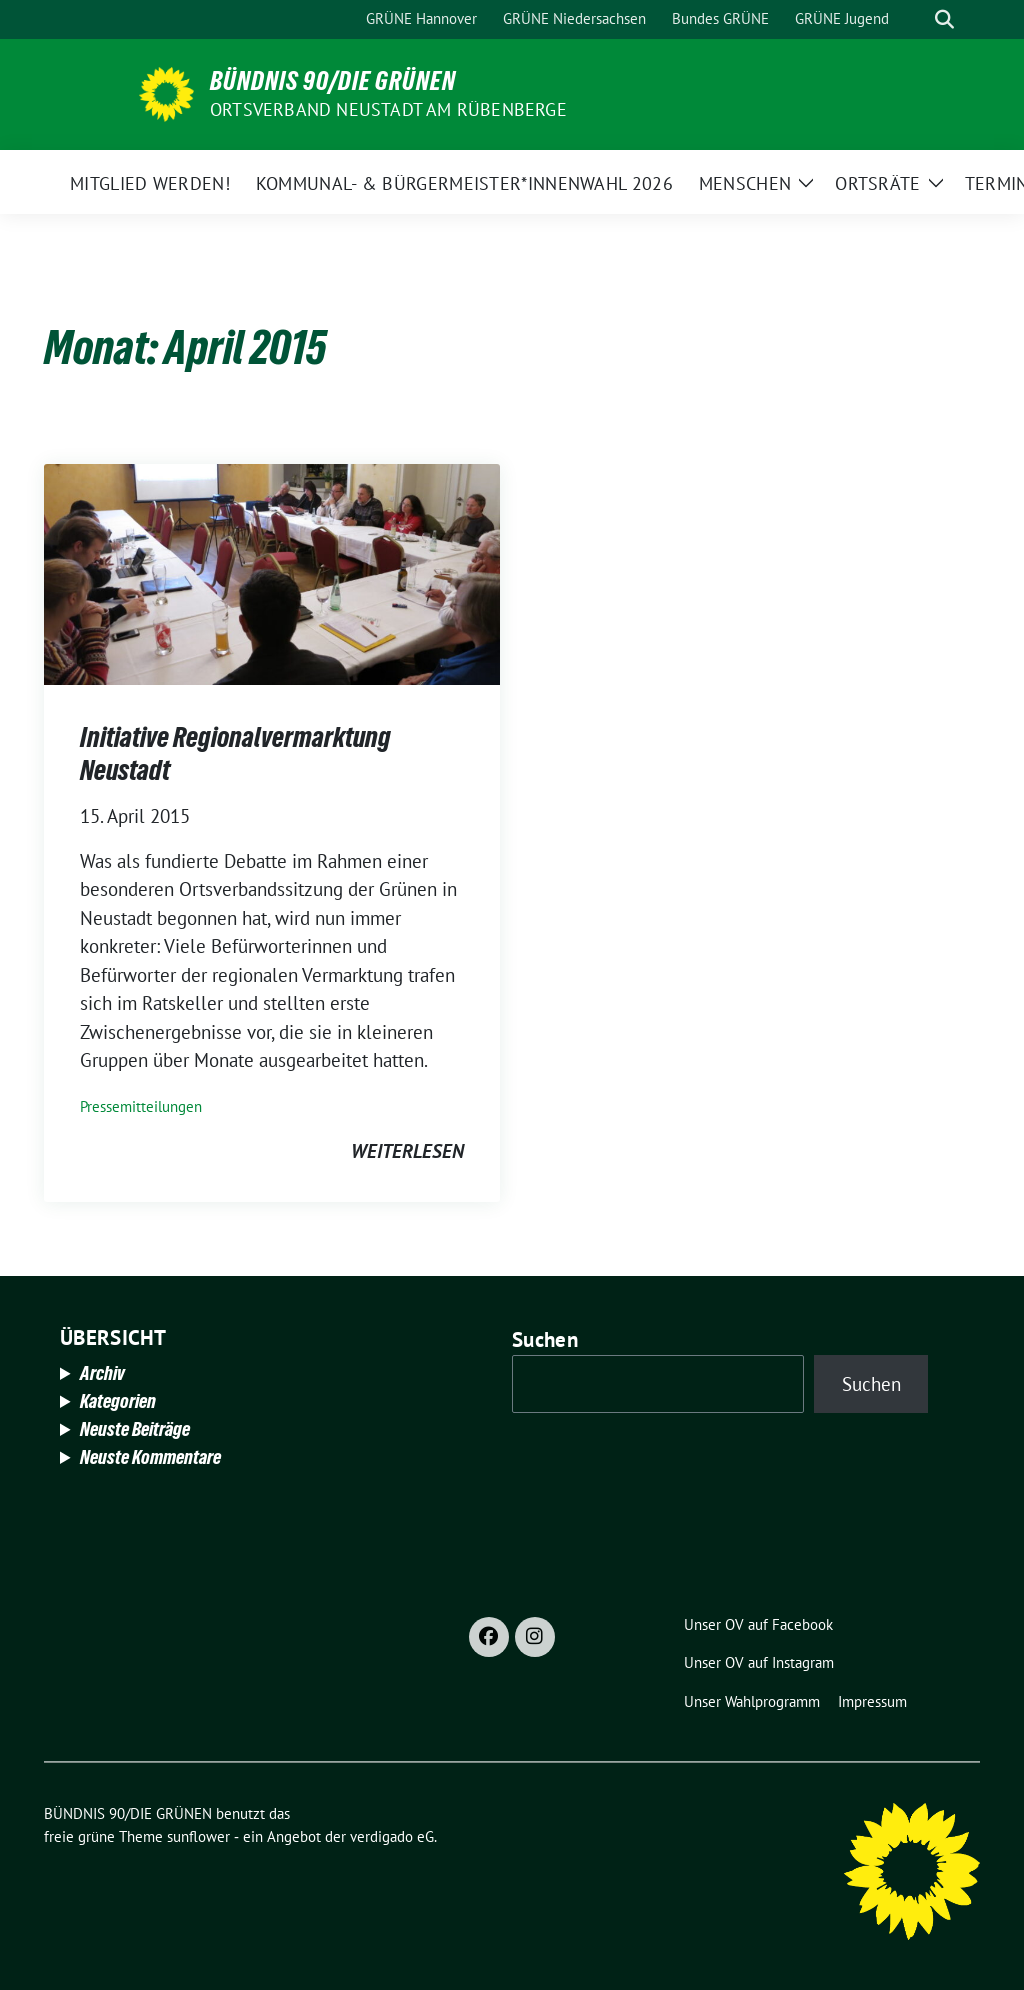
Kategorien (118, 1401)
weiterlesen (407, 1151)
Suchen (545, 1339)
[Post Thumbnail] (272, 572)
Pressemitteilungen (141, 1106)
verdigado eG (392, 1836)
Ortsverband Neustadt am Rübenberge (388, 109)
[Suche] (916, 19)
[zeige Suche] (944, 19)
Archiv (102, 1373)
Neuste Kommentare (150, 1457)
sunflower (198, 1836)
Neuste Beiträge (135, 1429)
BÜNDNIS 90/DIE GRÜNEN (333, 81)
